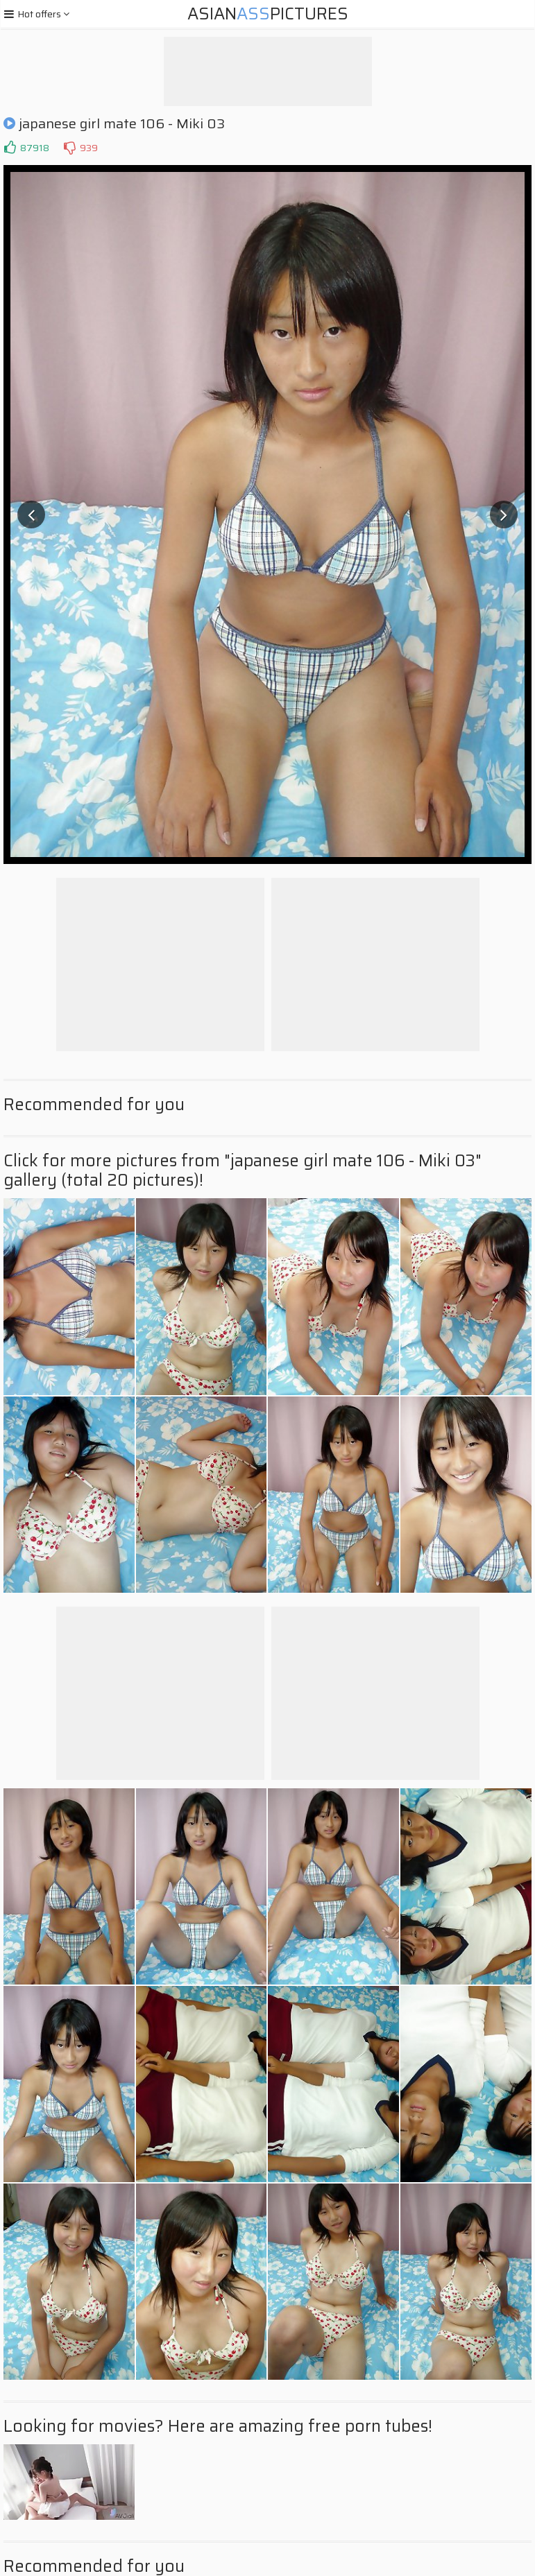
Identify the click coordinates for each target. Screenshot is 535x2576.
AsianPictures (267, 14)
